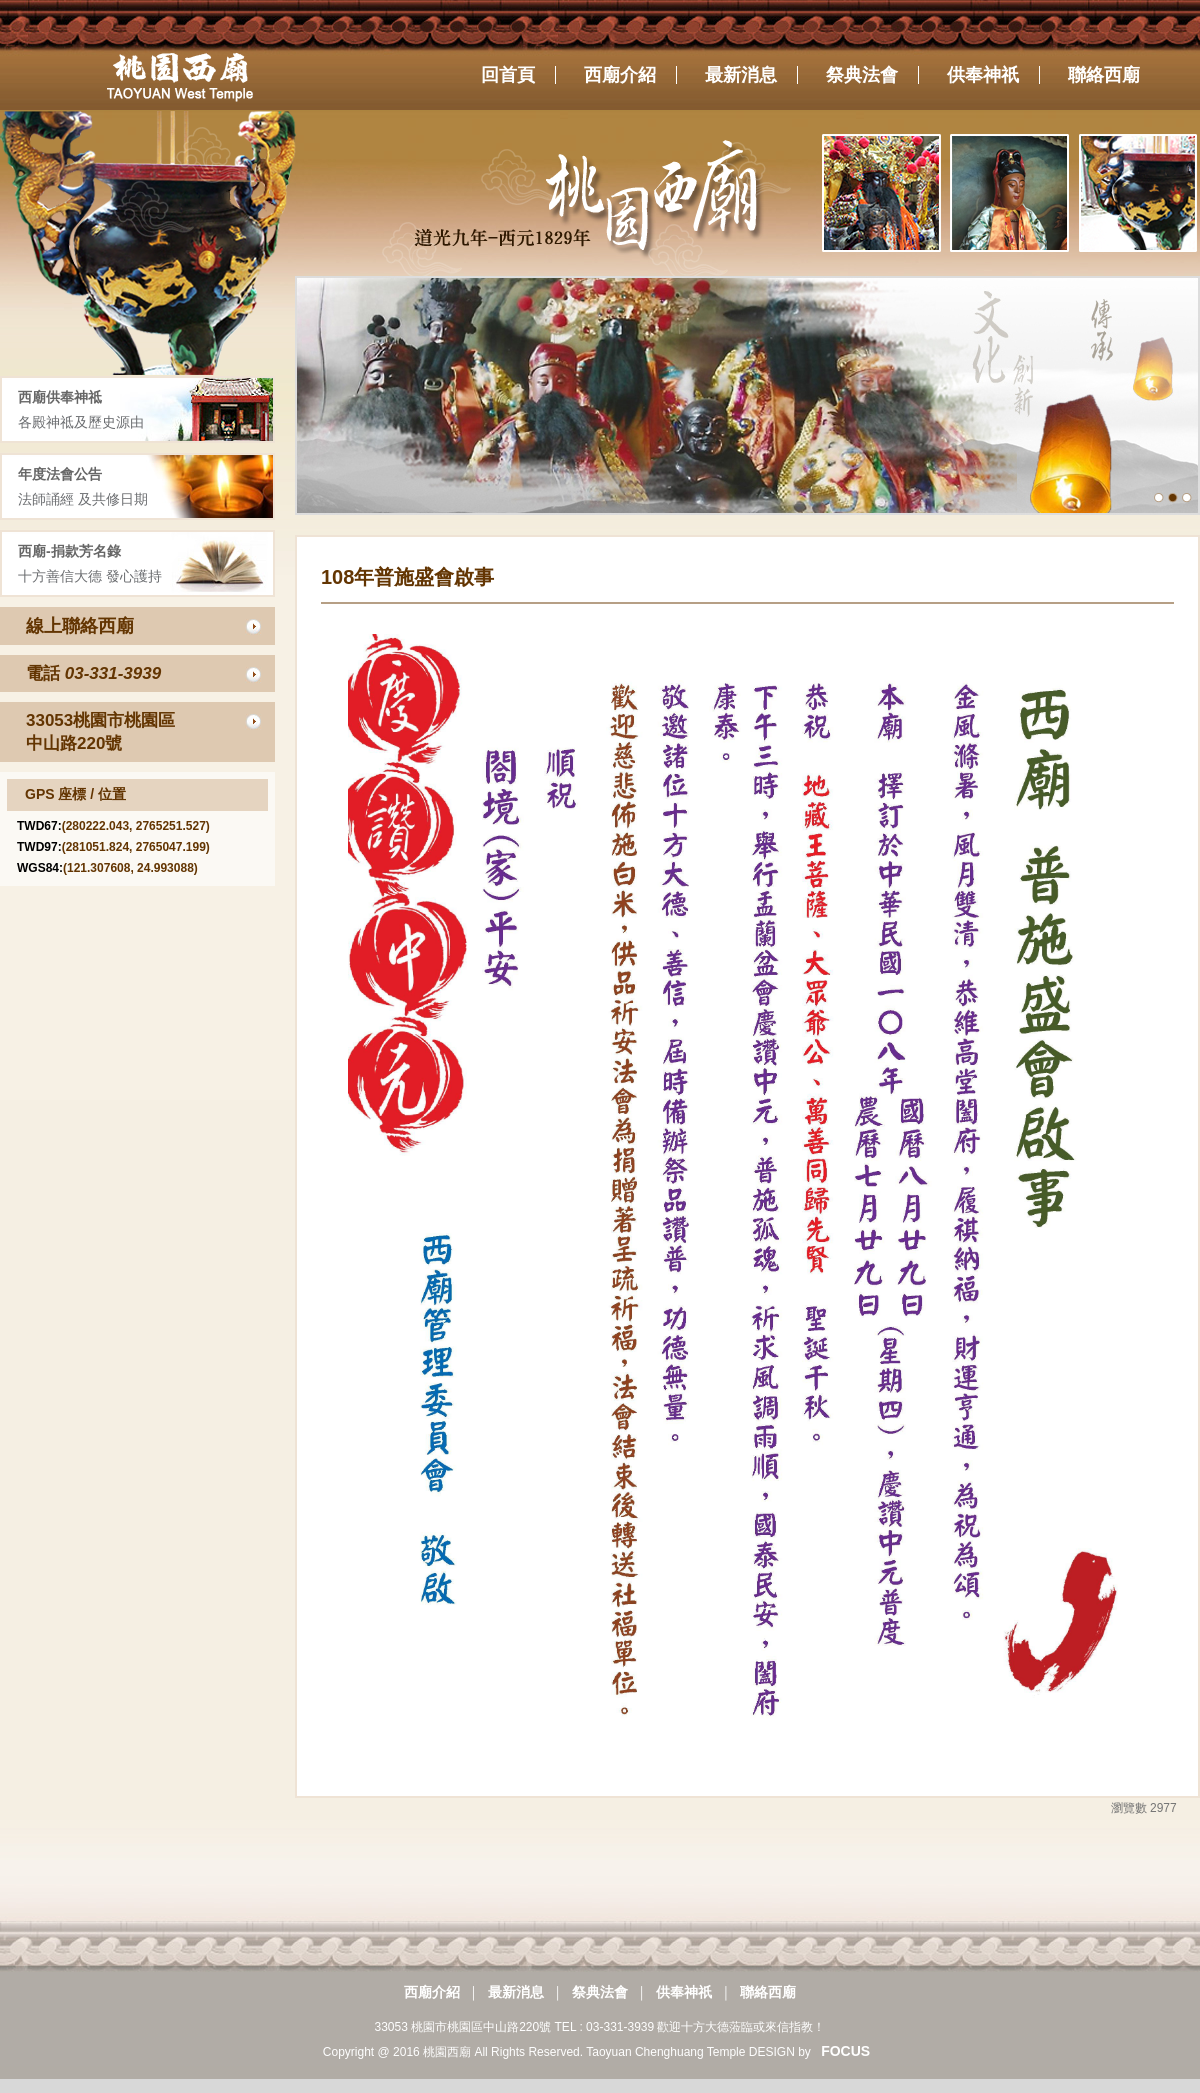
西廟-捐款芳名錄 (69, 551)
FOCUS (845, 2051)
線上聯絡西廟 (80, 626)
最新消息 (516, 1992)
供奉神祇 (684, 1992)
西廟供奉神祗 (60, 397)
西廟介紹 (432, 1992)
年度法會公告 (60, 474)
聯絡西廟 (768, 1992)
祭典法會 (600, 1992)
